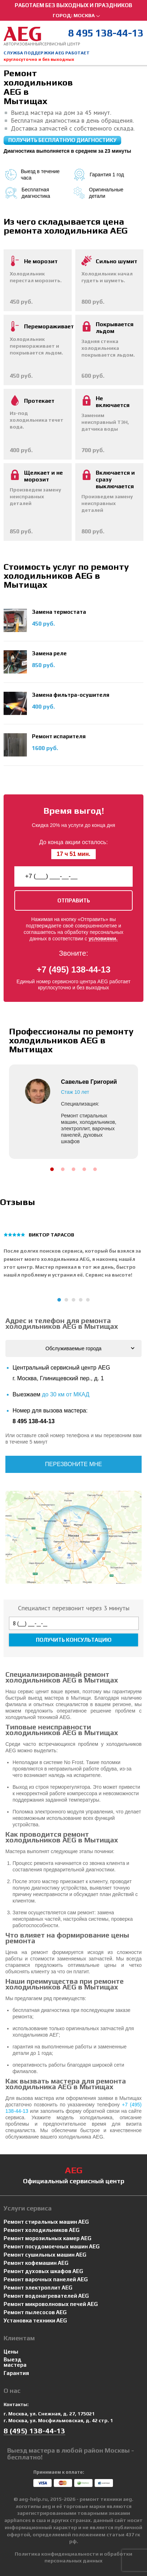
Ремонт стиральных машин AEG (46, 2221)
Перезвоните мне (73, 1464)
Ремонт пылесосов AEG (35, 2312)
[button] (52, 1169)
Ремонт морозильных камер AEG (47, 2238)
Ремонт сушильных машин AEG (45, 2254)
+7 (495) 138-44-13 (73, 969)
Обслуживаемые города (73, 1348)
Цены (11, 2351)
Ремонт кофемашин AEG (36, 2263)
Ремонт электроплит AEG (38, 2287)
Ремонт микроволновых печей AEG (51, 2304)
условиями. (103, 938)
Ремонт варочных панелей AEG (46, 2279)
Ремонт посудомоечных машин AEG (52, 2246)
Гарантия (16, 2373)
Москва (84, 15)
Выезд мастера (15, 2362)
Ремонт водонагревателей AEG (46, 2295)
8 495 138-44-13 (105, 33)
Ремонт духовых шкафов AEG (43, 2271)
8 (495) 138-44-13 (34, 2430)
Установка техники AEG (35, 2320)
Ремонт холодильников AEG (42, 2230)
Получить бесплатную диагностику (62, 140)
